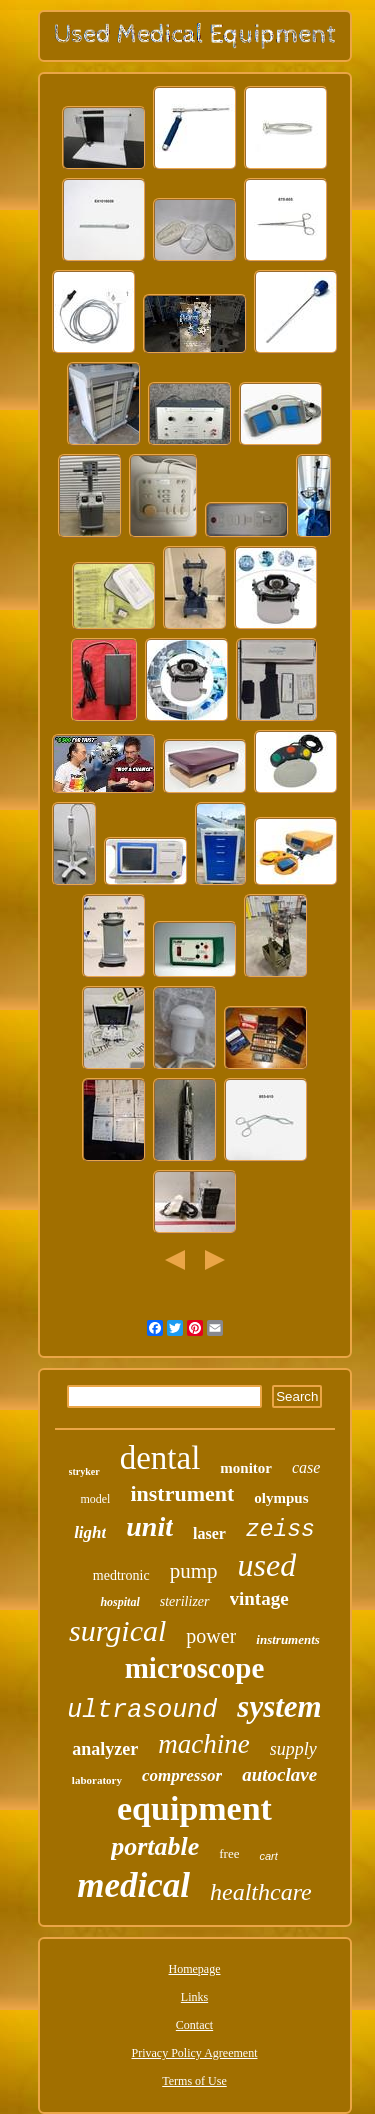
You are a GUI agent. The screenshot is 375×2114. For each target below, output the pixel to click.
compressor (182, 1775)
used (266, 1565)
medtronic (121, 1575)
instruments (288, 1639)
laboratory (97, 1780)
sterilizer (185, 1601)
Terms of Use (194, 2081)
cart (268, 1856)
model (95, 1499)
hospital (119, 1602)
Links (194, 1997)
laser (209, 1533)
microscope (195, 1668)
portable (155, 1846)
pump (194, 1571)
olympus (281, 1498)
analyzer (105, 1749)
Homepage (195, 1969)
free (229, 1853)
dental (160, 1458)
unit (149, 1526)
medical (133, 1885)
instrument (182, 1493)
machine (203, 1744)
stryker (84, 1471)
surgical (117, 1630)
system (279, 1706)
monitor (246, 1468)
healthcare (261, 1892)
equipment (194, 1808)
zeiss (280, 1530)
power (211, 1636)
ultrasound (142, 1710)
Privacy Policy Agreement (195, 2053)
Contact (194, 2025)
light (90, 1532)
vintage (259, 1598)
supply (293, 1749)
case (306, 1467)
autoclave (279, 1774)
